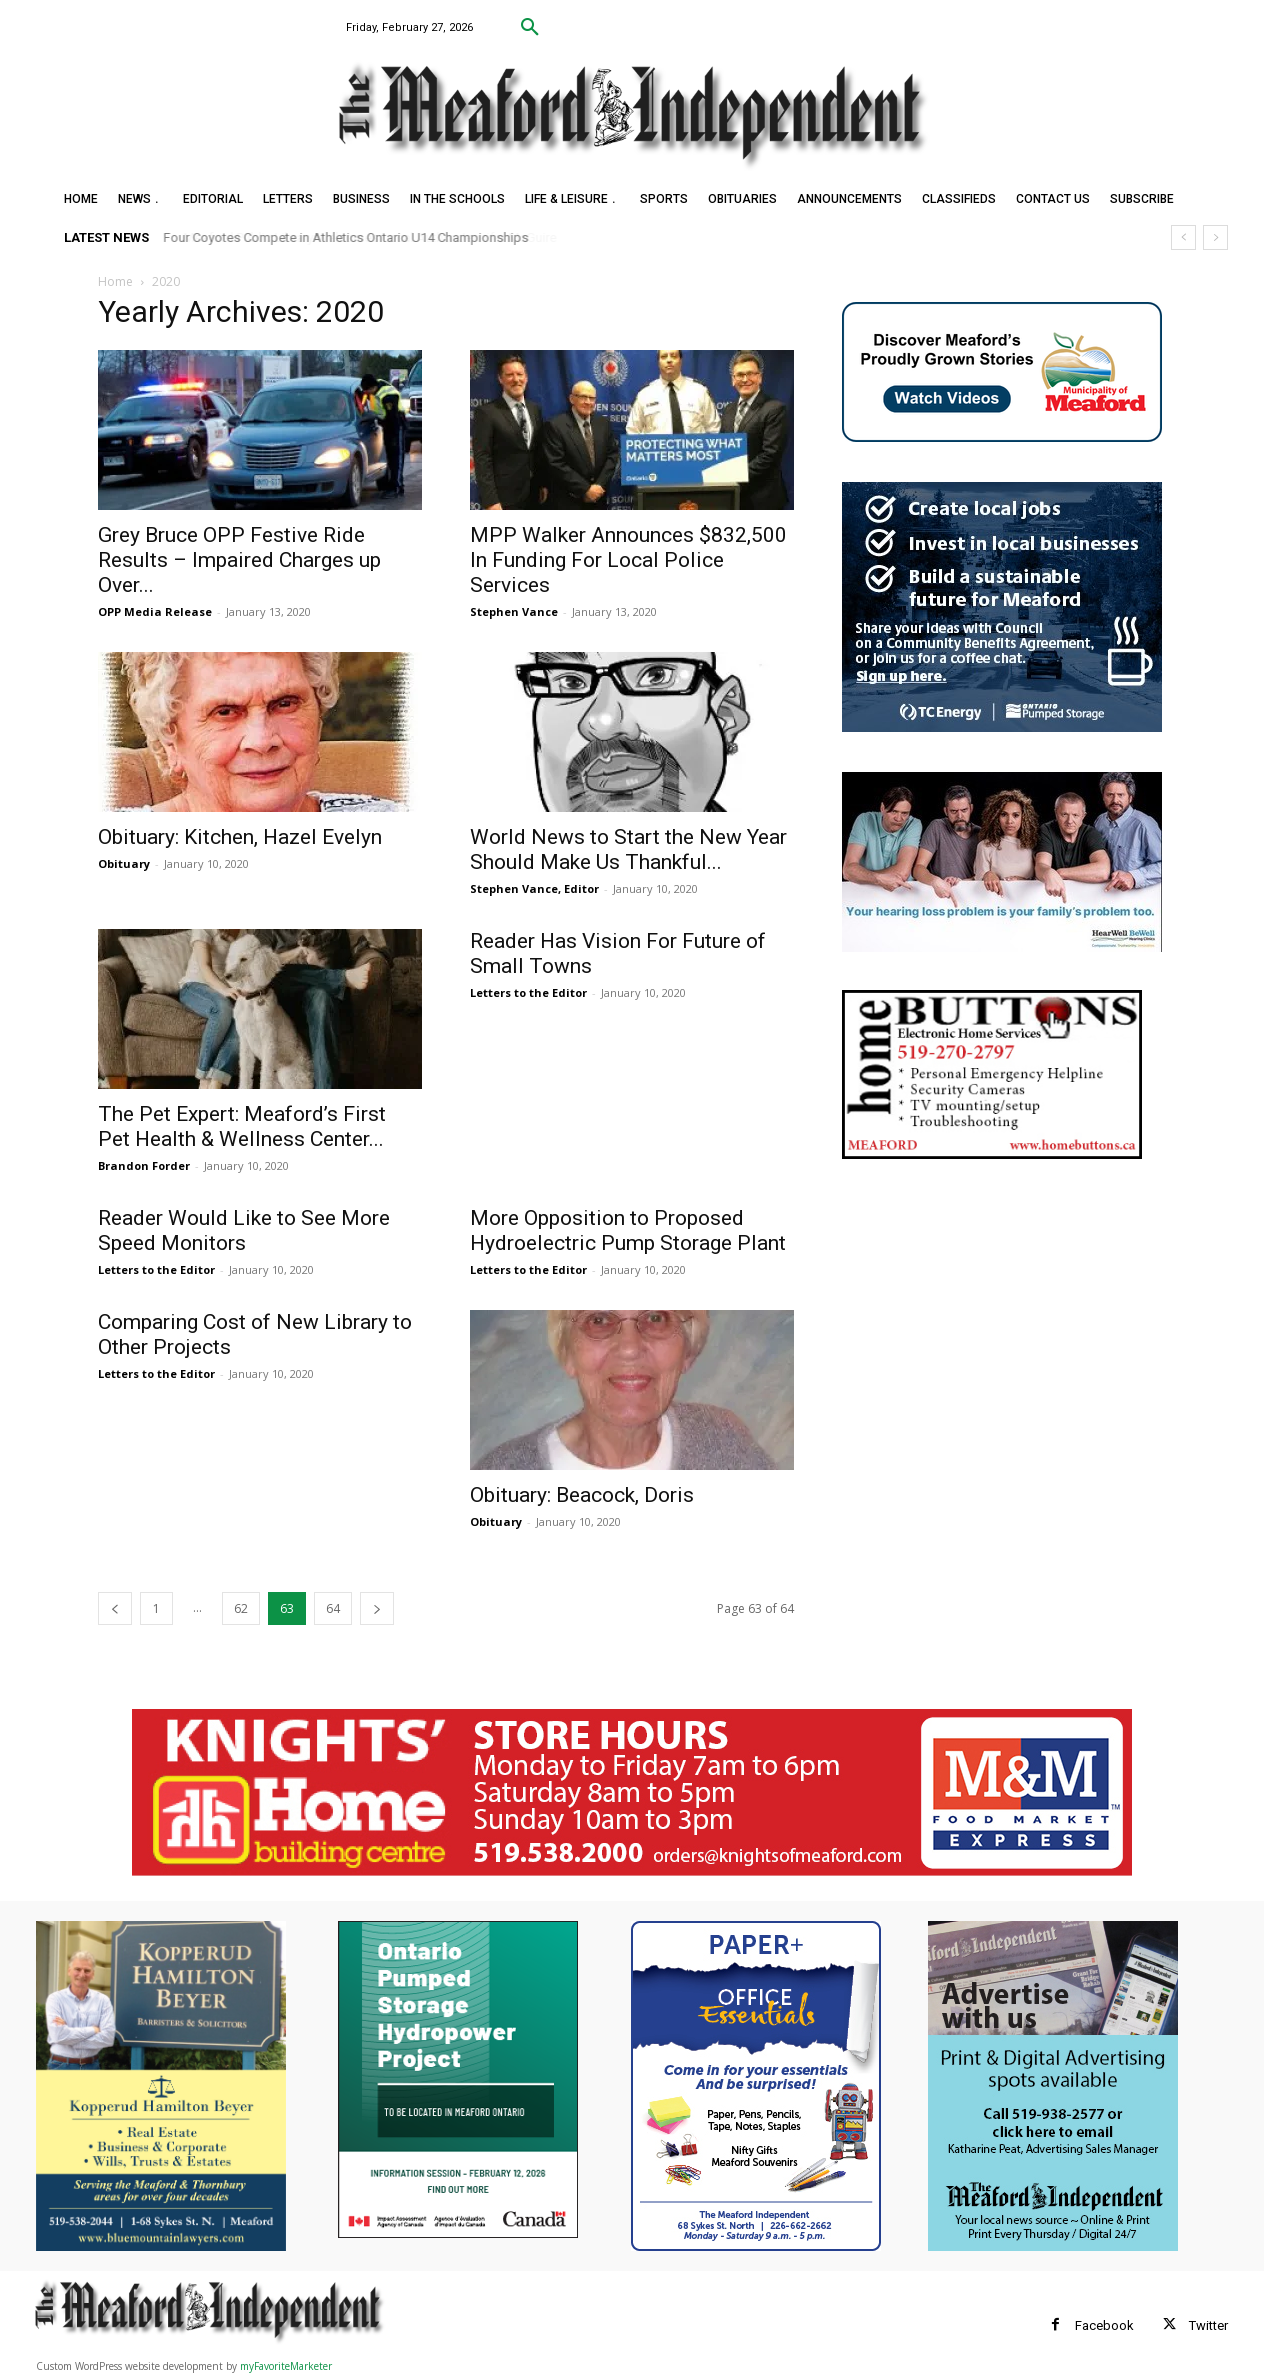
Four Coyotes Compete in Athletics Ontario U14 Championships (346, 237)
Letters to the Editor (528, 992)
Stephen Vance (514, 611)
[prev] (1183, 237)
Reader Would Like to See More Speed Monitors (244, 1230)
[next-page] (377, 1608)
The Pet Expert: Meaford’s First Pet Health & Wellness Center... (242, 1126)
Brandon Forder (144, 1165)
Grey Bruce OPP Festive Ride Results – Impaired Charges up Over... (239, 560)
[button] (530, 28)
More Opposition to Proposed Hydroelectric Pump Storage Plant (628, 1230)
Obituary (124, 863)
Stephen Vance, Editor (534, 888)
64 (333, 1608)
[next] (1215, 237)
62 (241, 1608)
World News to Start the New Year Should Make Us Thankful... (628, 849)
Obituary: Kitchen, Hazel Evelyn (240, 837)
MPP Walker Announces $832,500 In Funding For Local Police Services (628, 560)
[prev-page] (115, 1608)
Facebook (1104, 2325)
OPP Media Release (155, 611)
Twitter (1208, 2325)
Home (115, 281)
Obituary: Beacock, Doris (582, 1495)
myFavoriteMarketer (286, 2366)
